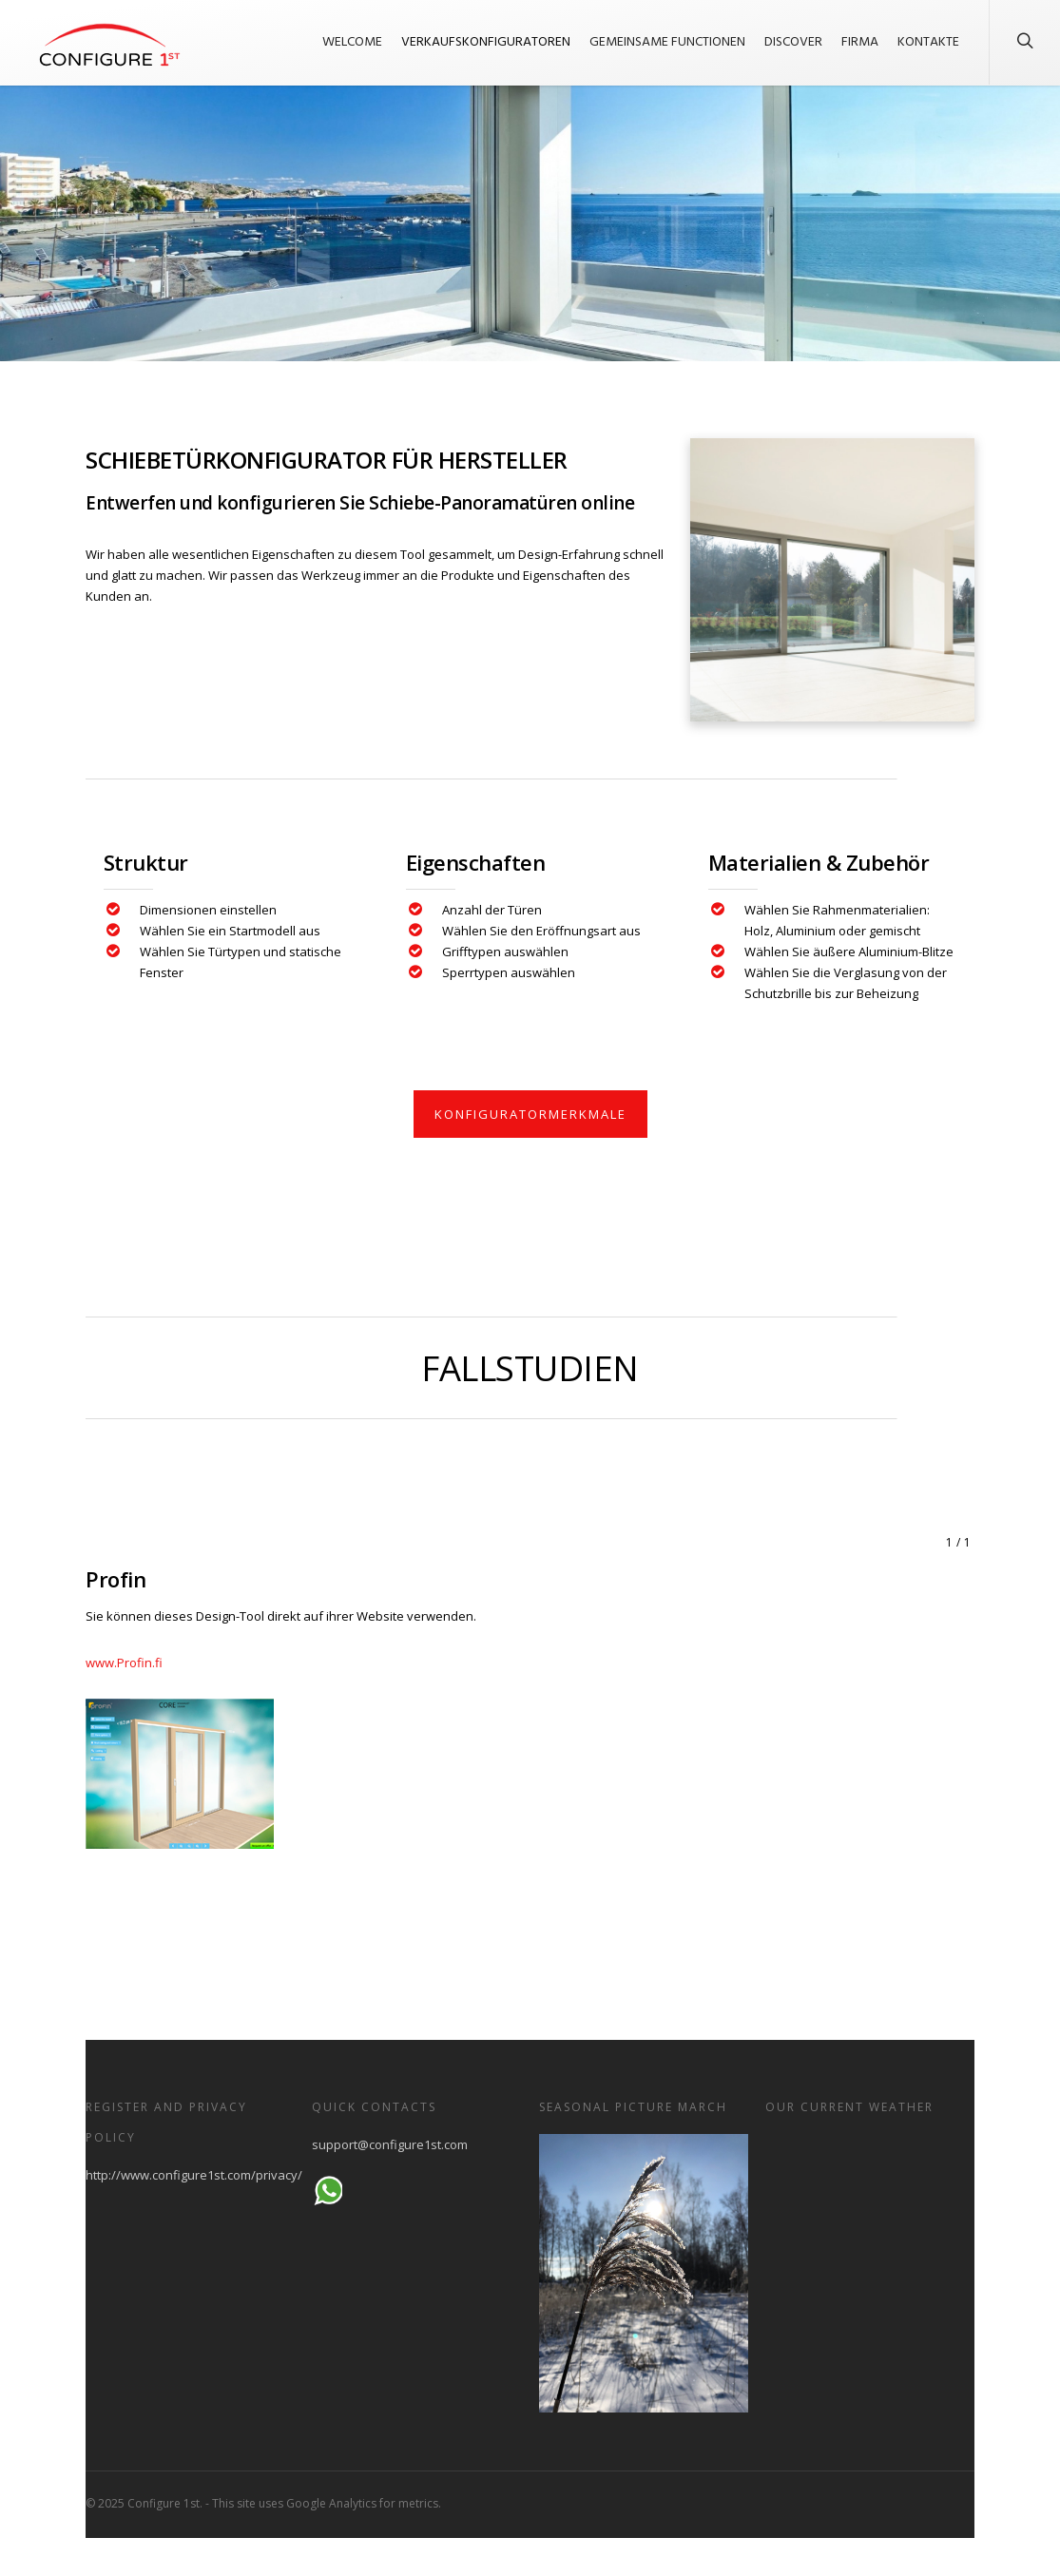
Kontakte (928, 42)
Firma (859, 42)
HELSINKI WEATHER (869, 2205)
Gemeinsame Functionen (667, 42)
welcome (352, 42)
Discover (793, 42)
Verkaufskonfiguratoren (485, 42)
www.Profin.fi (124, 1662)
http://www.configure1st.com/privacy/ (194, 2174)
